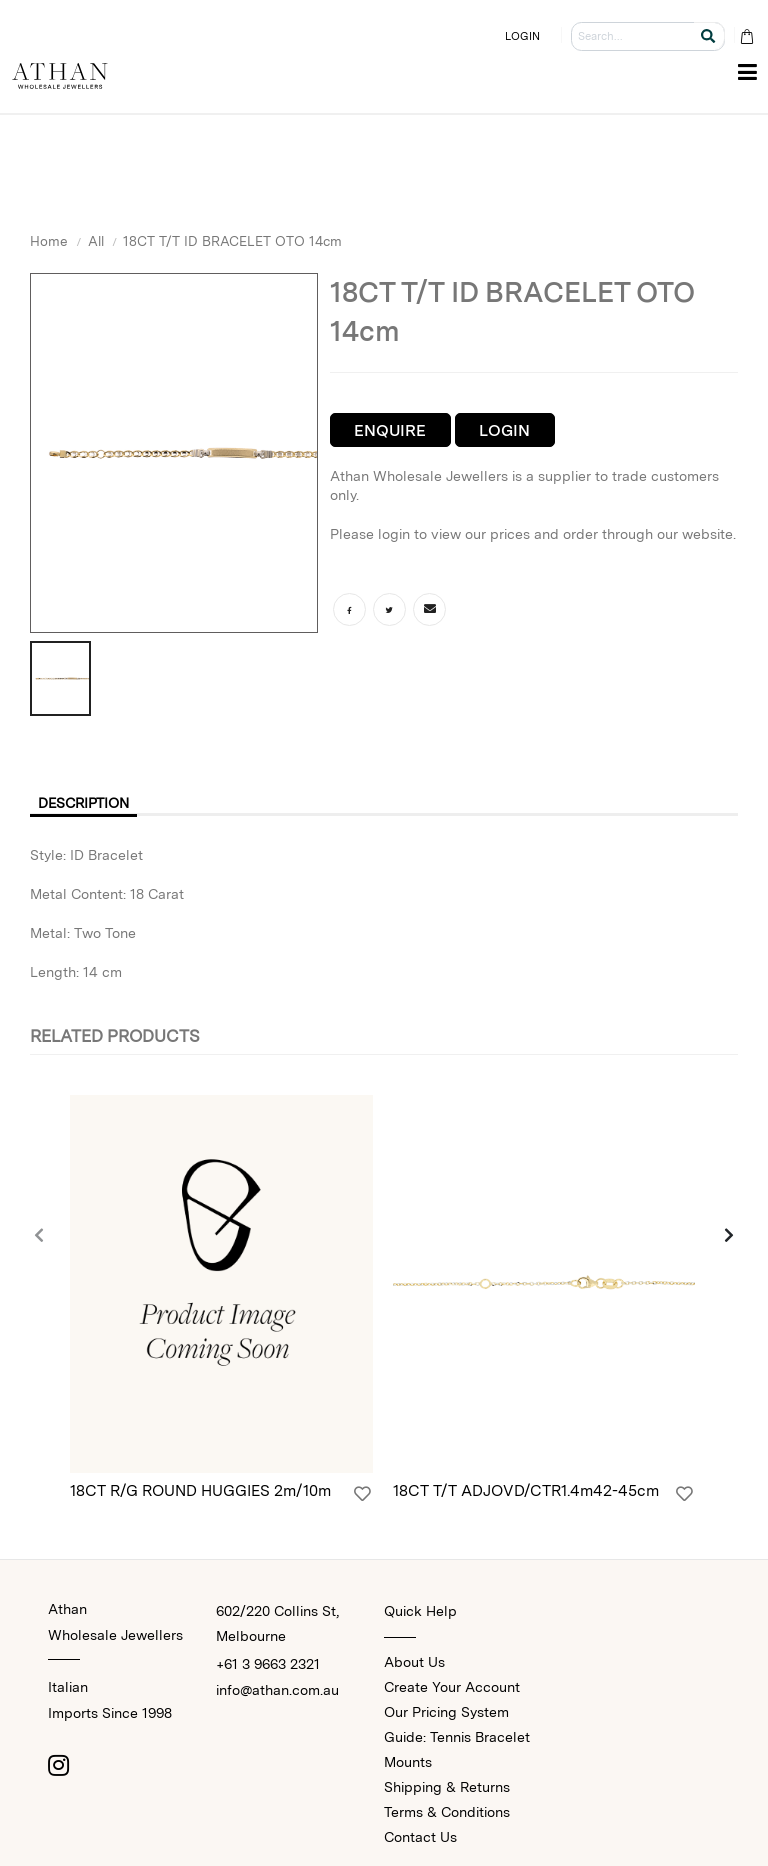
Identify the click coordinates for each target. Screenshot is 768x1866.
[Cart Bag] (746, 36)
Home (49, 241)
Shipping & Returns (447, 1787)
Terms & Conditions (447, 1812)
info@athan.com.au (277, 1690)
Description (83, 803)
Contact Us (420, 1837)
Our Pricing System (446, 1712)
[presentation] (40, 1236)
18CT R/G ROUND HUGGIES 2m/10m (200, 1490)
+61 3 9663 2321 (268, 1664)
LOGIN (523, 36)
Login (504, 430)
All (96, 241)
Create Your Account (452, 1687)
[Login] (362, 1494)
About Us (414, 1662)
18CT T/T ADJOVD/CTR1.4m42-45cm (526, 1490)
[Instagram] (58, 1765)
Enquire (390, 430)
